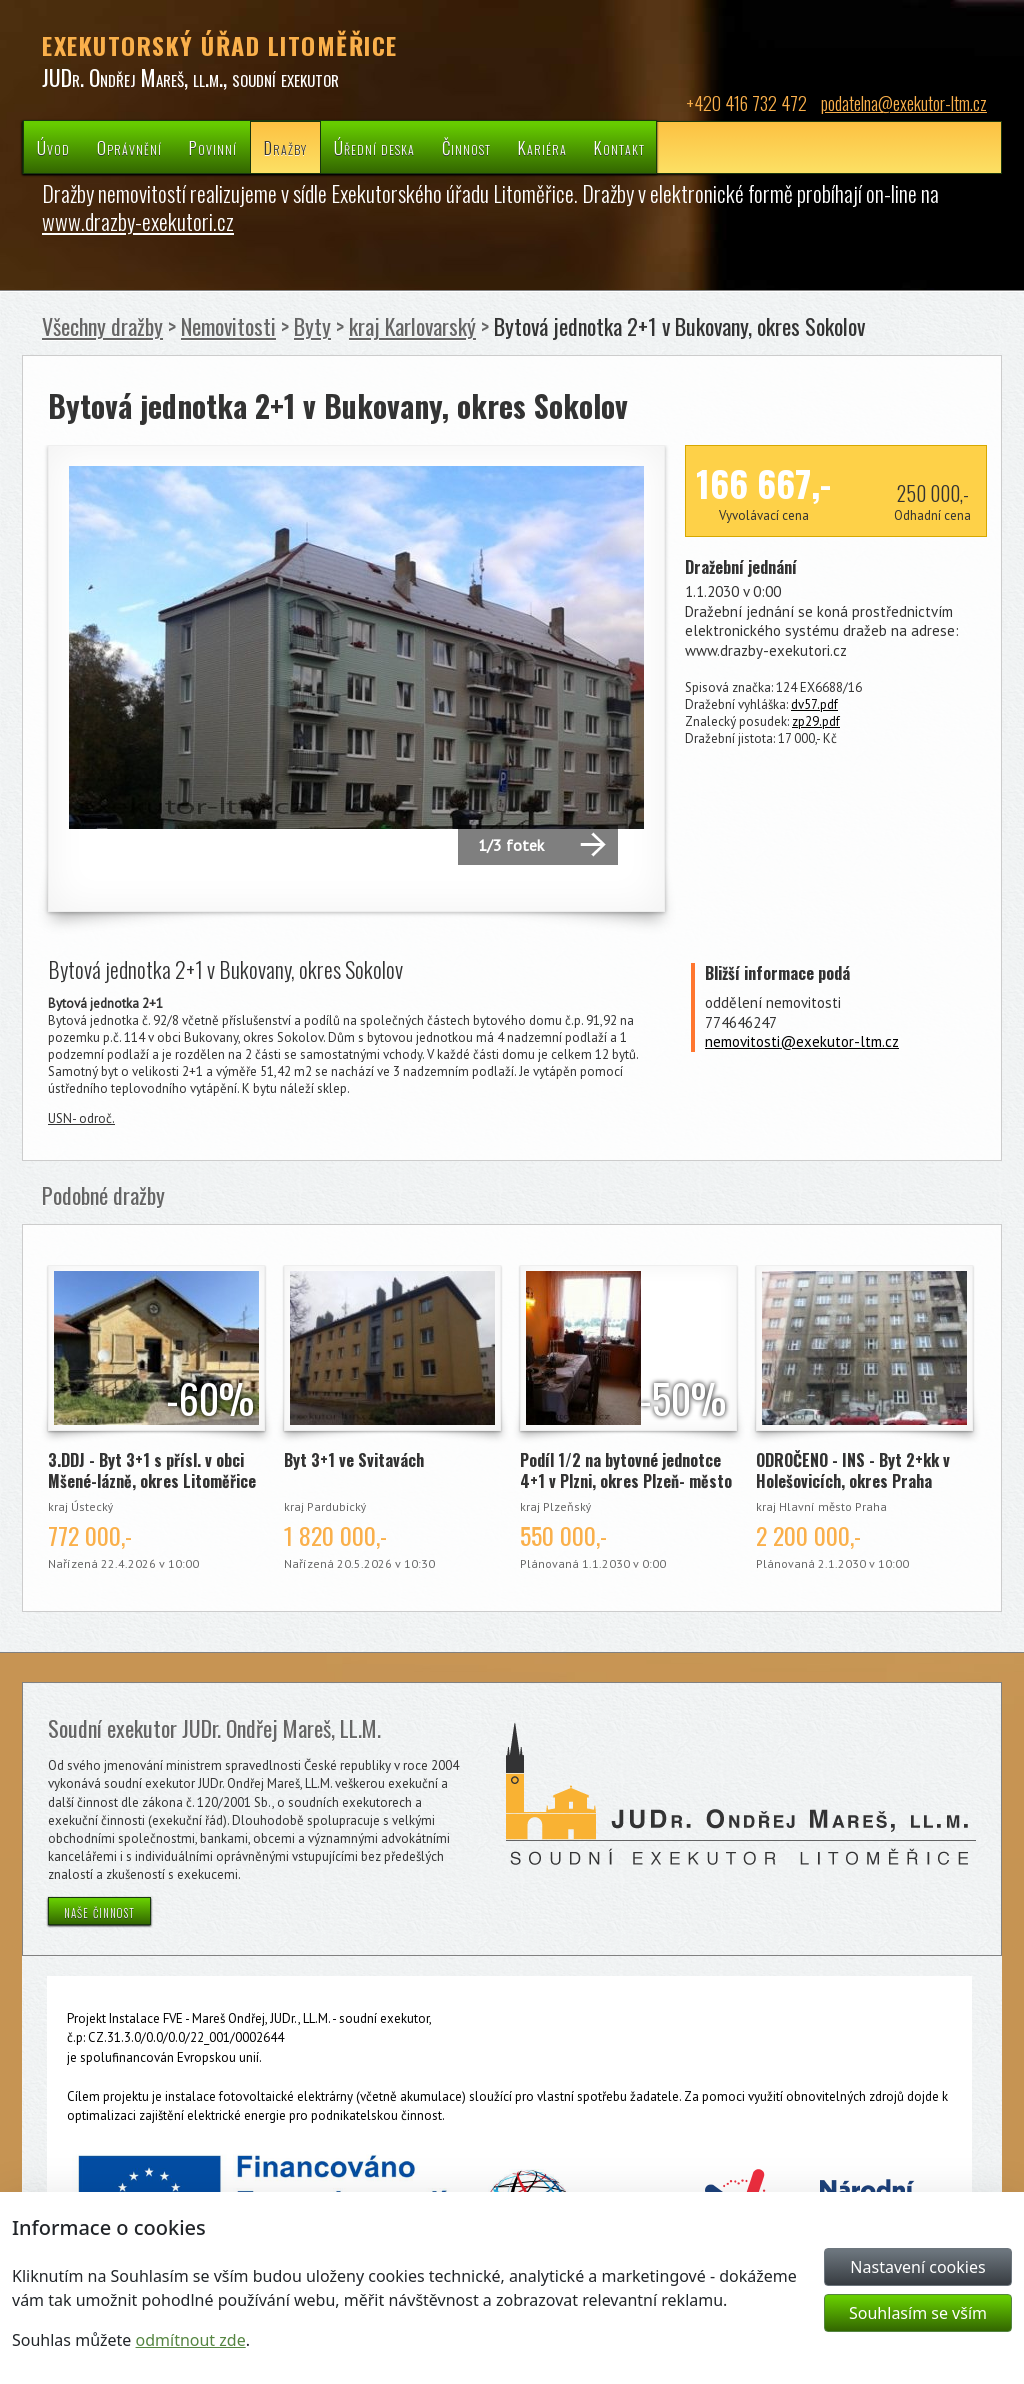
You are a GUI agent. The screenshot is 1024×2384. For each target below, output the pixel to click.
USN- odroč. (81, 1118)
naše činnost (99, 1911)
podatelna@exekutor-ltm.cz (904, 103)
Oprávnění (129, 147)
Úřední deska (374, 147)
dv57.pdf (814, 704)
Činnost (466, 147)
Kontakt (619, 147)
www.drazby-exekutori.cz (138, 221)
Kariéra (542, 147)
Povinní (213, 147)
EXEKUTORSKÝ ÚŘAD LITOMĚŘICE (220, 45)
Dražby (285, 147)
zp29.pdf (816, 721)
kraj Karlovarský (412, 326)
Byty (312, 326)
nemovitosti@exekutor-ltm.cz (802, 1041)
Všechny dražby (102, 326)
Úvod (53, 147)
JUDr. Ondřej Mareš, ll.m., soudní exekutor (190, 77)
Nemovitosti (228, 326)
